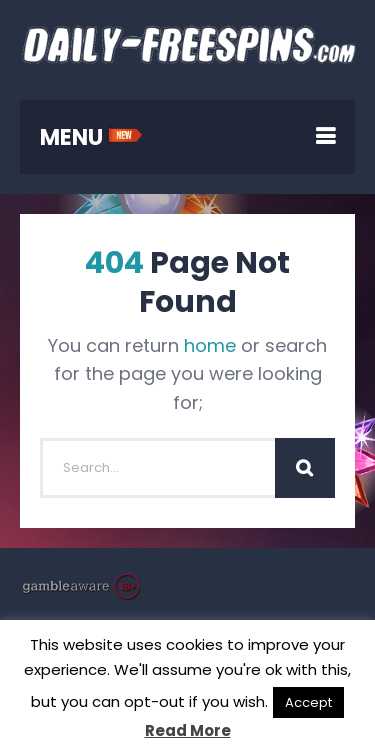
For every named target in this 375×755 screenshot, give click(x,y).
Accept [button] (308, 702)
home (210, 345)
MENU (91, 137)
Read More (188, 730)
